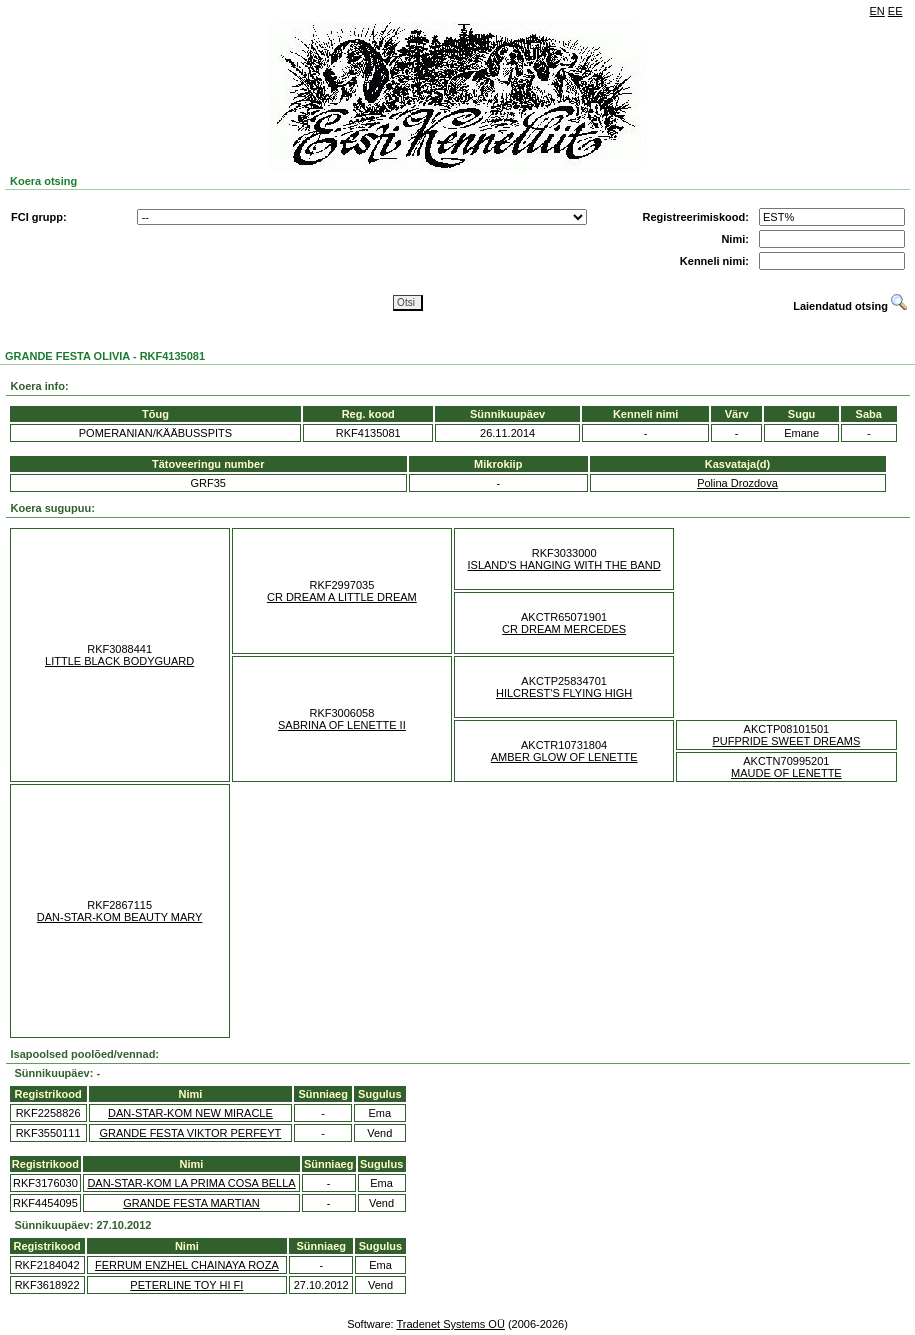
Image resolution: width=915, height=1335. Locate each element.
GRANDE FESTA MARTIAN (191, 1203)
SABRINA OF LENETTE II (342, 725)
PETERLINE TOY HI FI (186, 1285)
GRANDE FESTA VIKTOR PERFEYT (191, 1133)
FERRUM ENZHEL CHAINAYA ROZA (187, 1265)
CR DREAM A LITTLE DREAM (342, 597)
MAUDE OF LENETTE (786, 773)
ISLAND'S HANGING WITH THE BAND (564, 565)
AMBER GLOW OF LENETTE (564, 757)
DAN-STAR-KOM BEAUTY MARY (120, 917)
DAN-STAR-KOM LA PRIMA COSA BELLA (191, 1183)
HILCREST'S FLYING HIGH (564, 693)
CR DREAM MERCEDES (564, 629)
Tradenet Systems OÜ (450, 1324)
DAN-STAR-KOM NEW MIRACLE (190, 1113)
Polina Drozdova (737, 483)
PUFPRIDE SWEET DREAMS (787, 741)
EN (877, 11)
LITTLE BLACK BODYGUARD (119, 661)
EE (895, 11)
